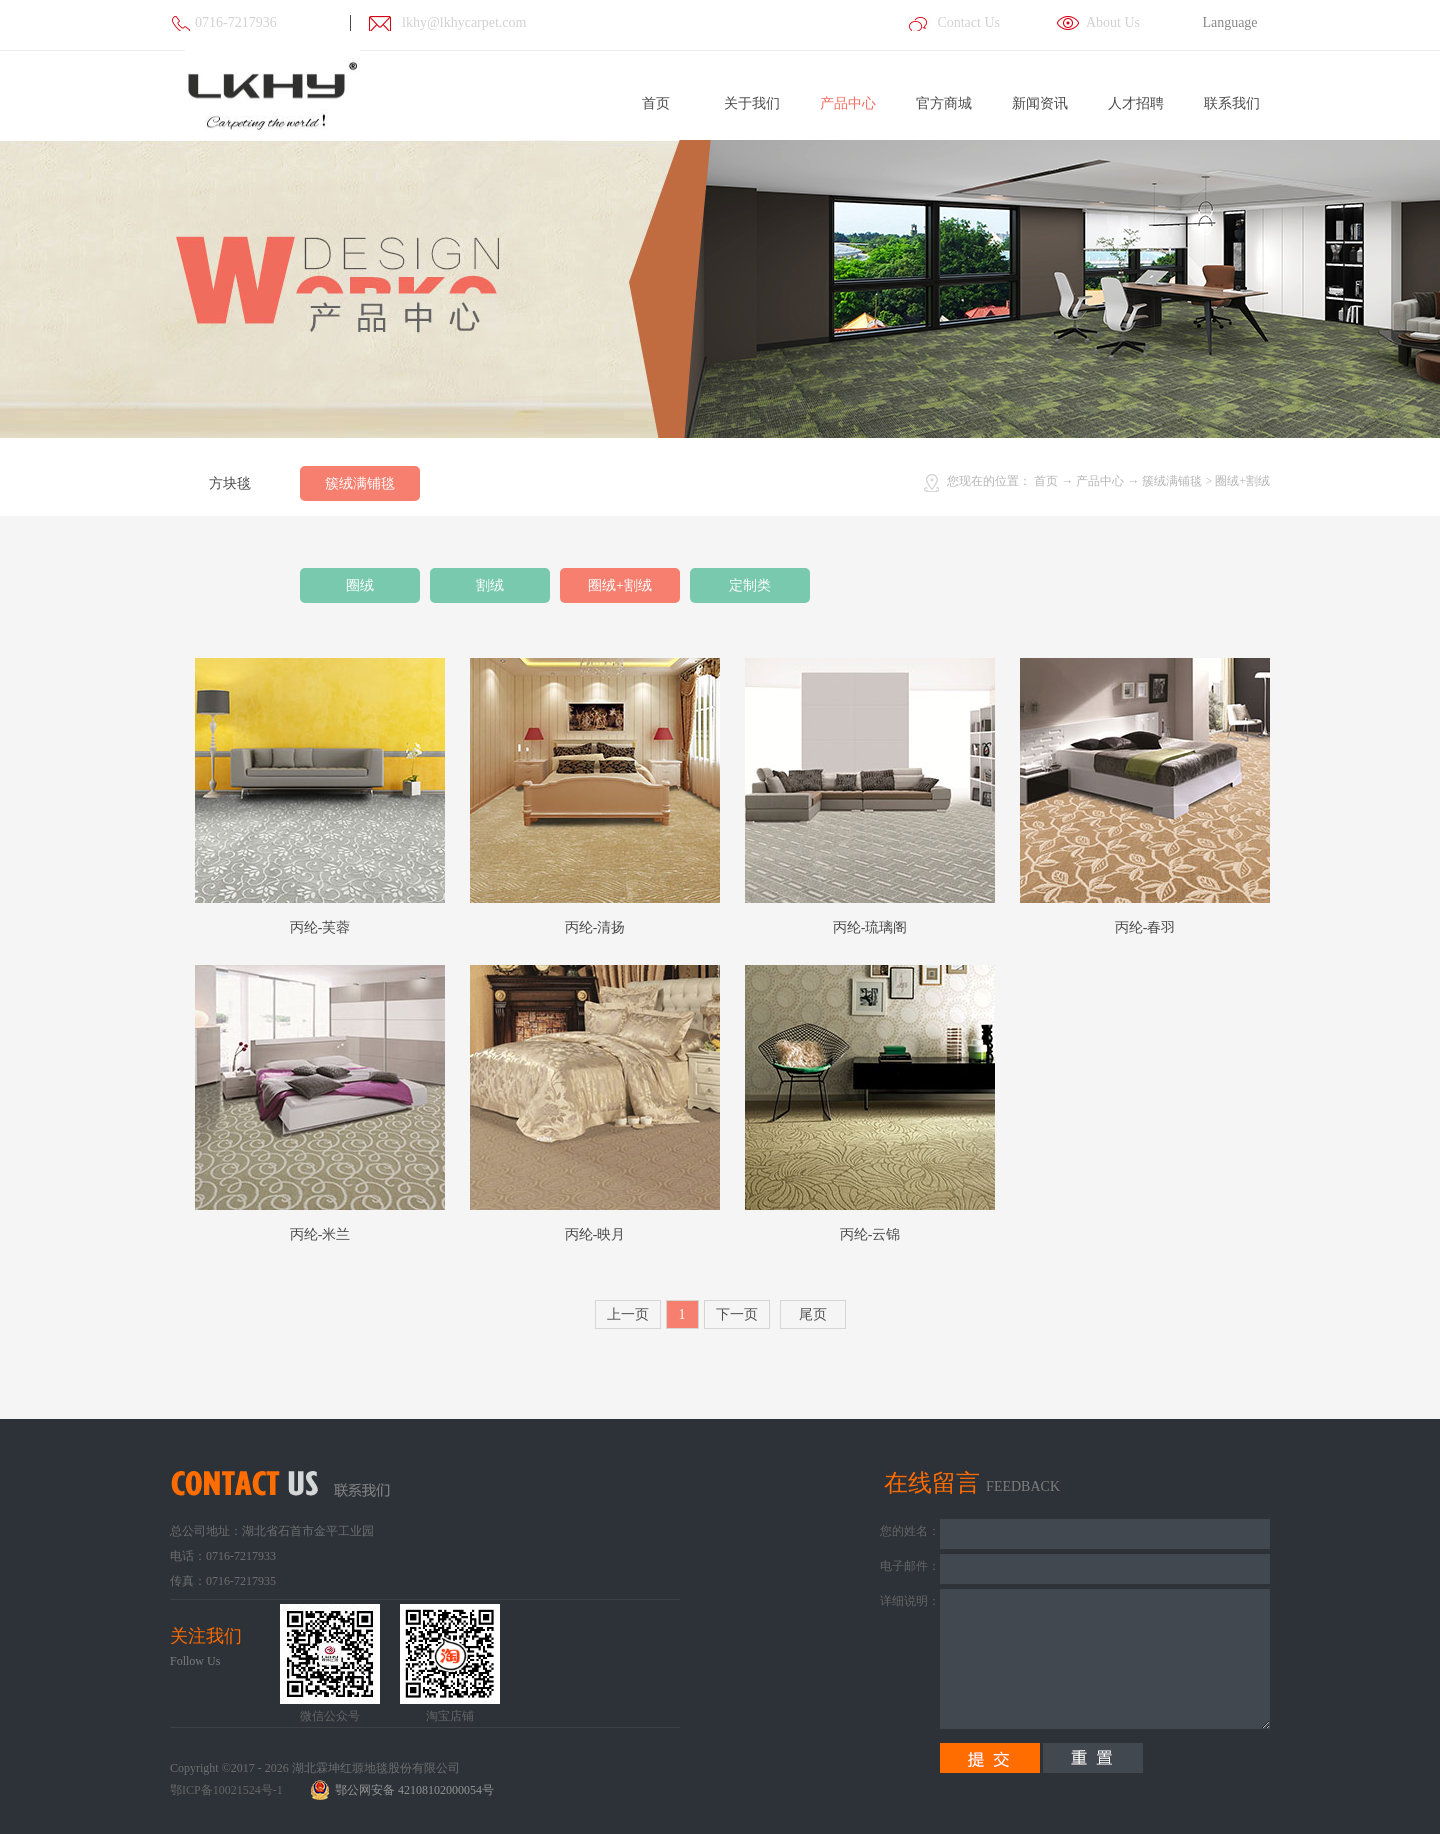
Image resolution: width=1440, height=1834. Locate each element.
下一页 (737, 1314)
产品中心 (1100, 481)
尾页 (813, 1314)
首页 (656, 103)
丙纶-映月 (595, 1234)
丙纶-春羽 (1145, 927)
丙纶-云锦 (870, 1234)
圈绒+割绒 (1242, 481)
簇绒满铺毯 (1172, 481)
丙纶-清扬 (595, 927)
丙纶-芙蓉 (320, 927)
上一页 (628, 1314)
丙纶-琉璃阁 (870, 927)
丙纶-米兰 (320, 1234)
